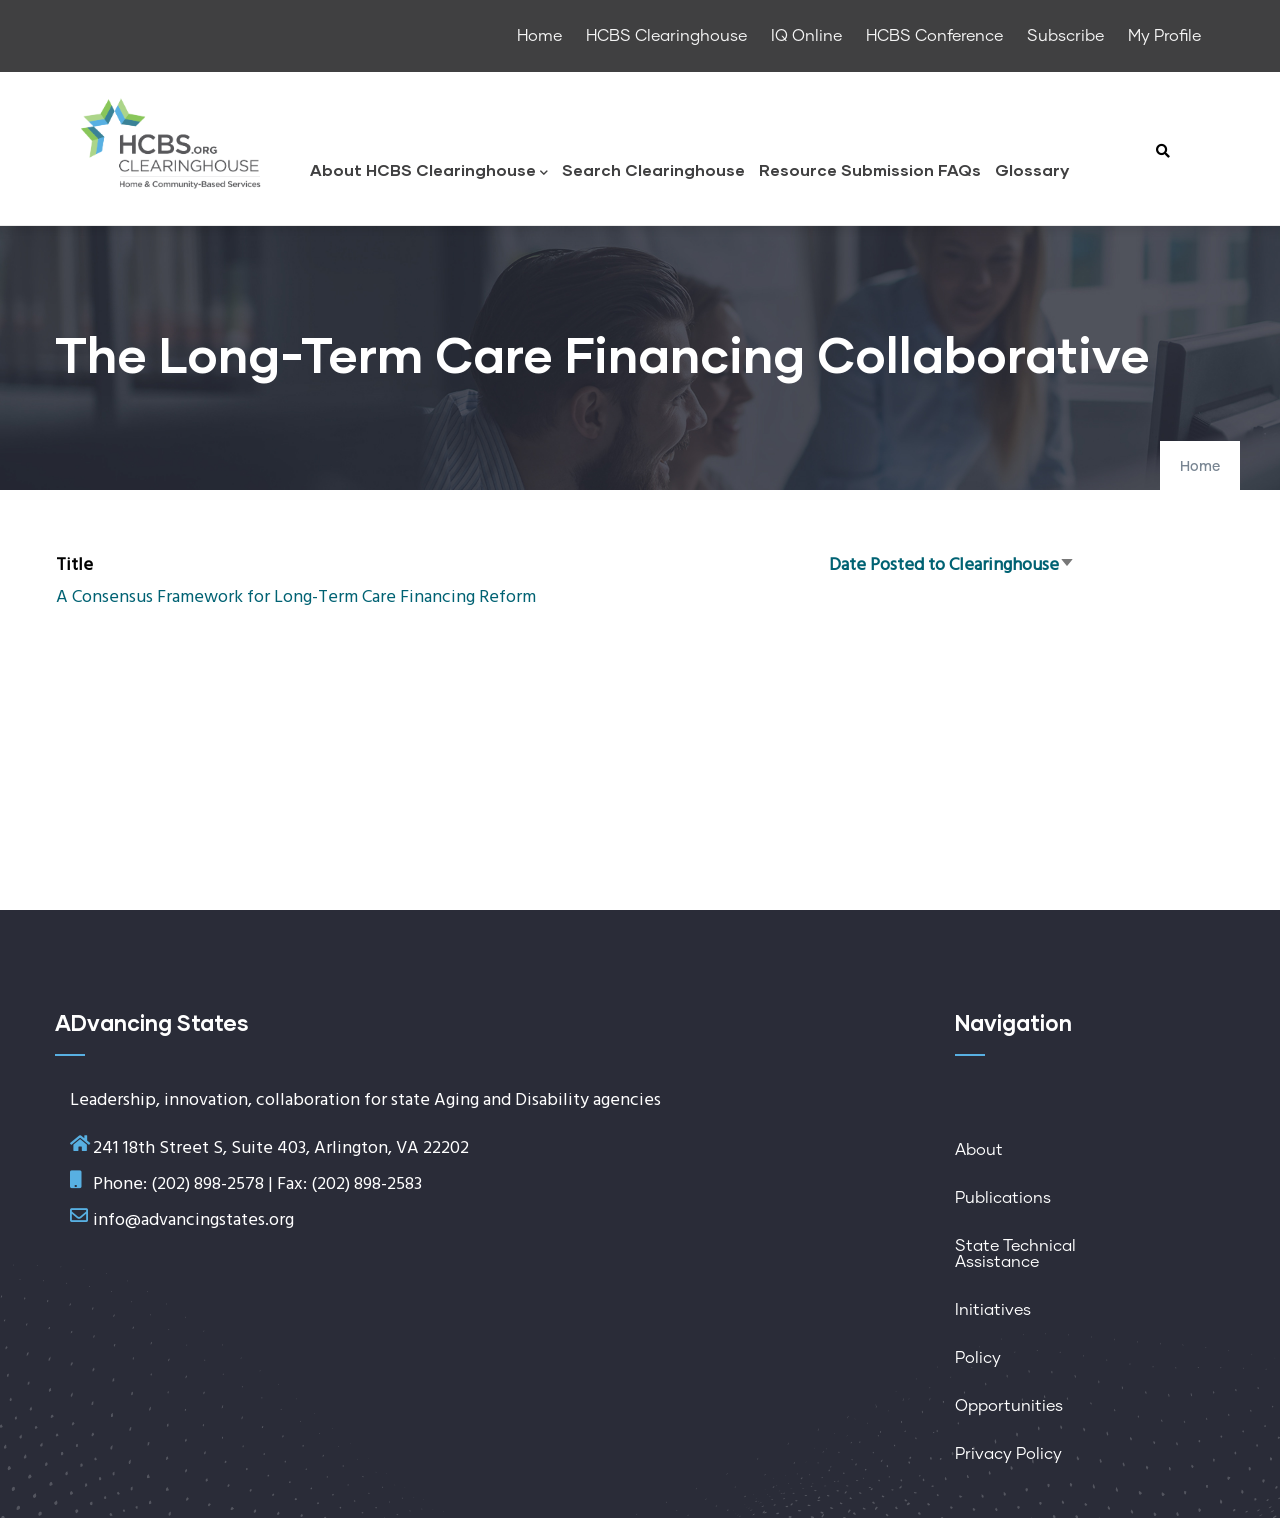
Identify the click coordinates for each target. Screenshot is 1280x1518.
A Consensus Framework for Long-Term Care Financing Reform (296, 597)
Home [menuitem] (539, 36)
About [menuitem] (979, 1150)
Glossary (1032, 169)
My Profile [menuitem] (1164, 36)
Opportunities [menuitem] (1009, 1406)
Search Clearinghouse (653, 169)
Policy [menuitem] (978, 1358)
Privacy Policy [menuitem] (1008, 1454)
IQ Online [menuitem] (806, 36)
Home (1200, 467)
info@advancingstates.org (193, 1220)
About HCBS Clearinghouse (429, 171)
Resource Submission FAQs (870, 169)
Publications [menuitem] (1003, 1198)
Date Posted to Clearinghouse (952, 565)
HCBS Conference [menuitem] (934, 36)
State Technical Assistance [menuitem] (1015, 1254)
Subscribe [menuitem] (1065, 36)
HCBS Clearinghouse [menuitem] (666, 36)
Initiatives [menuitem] (993, 1310)
